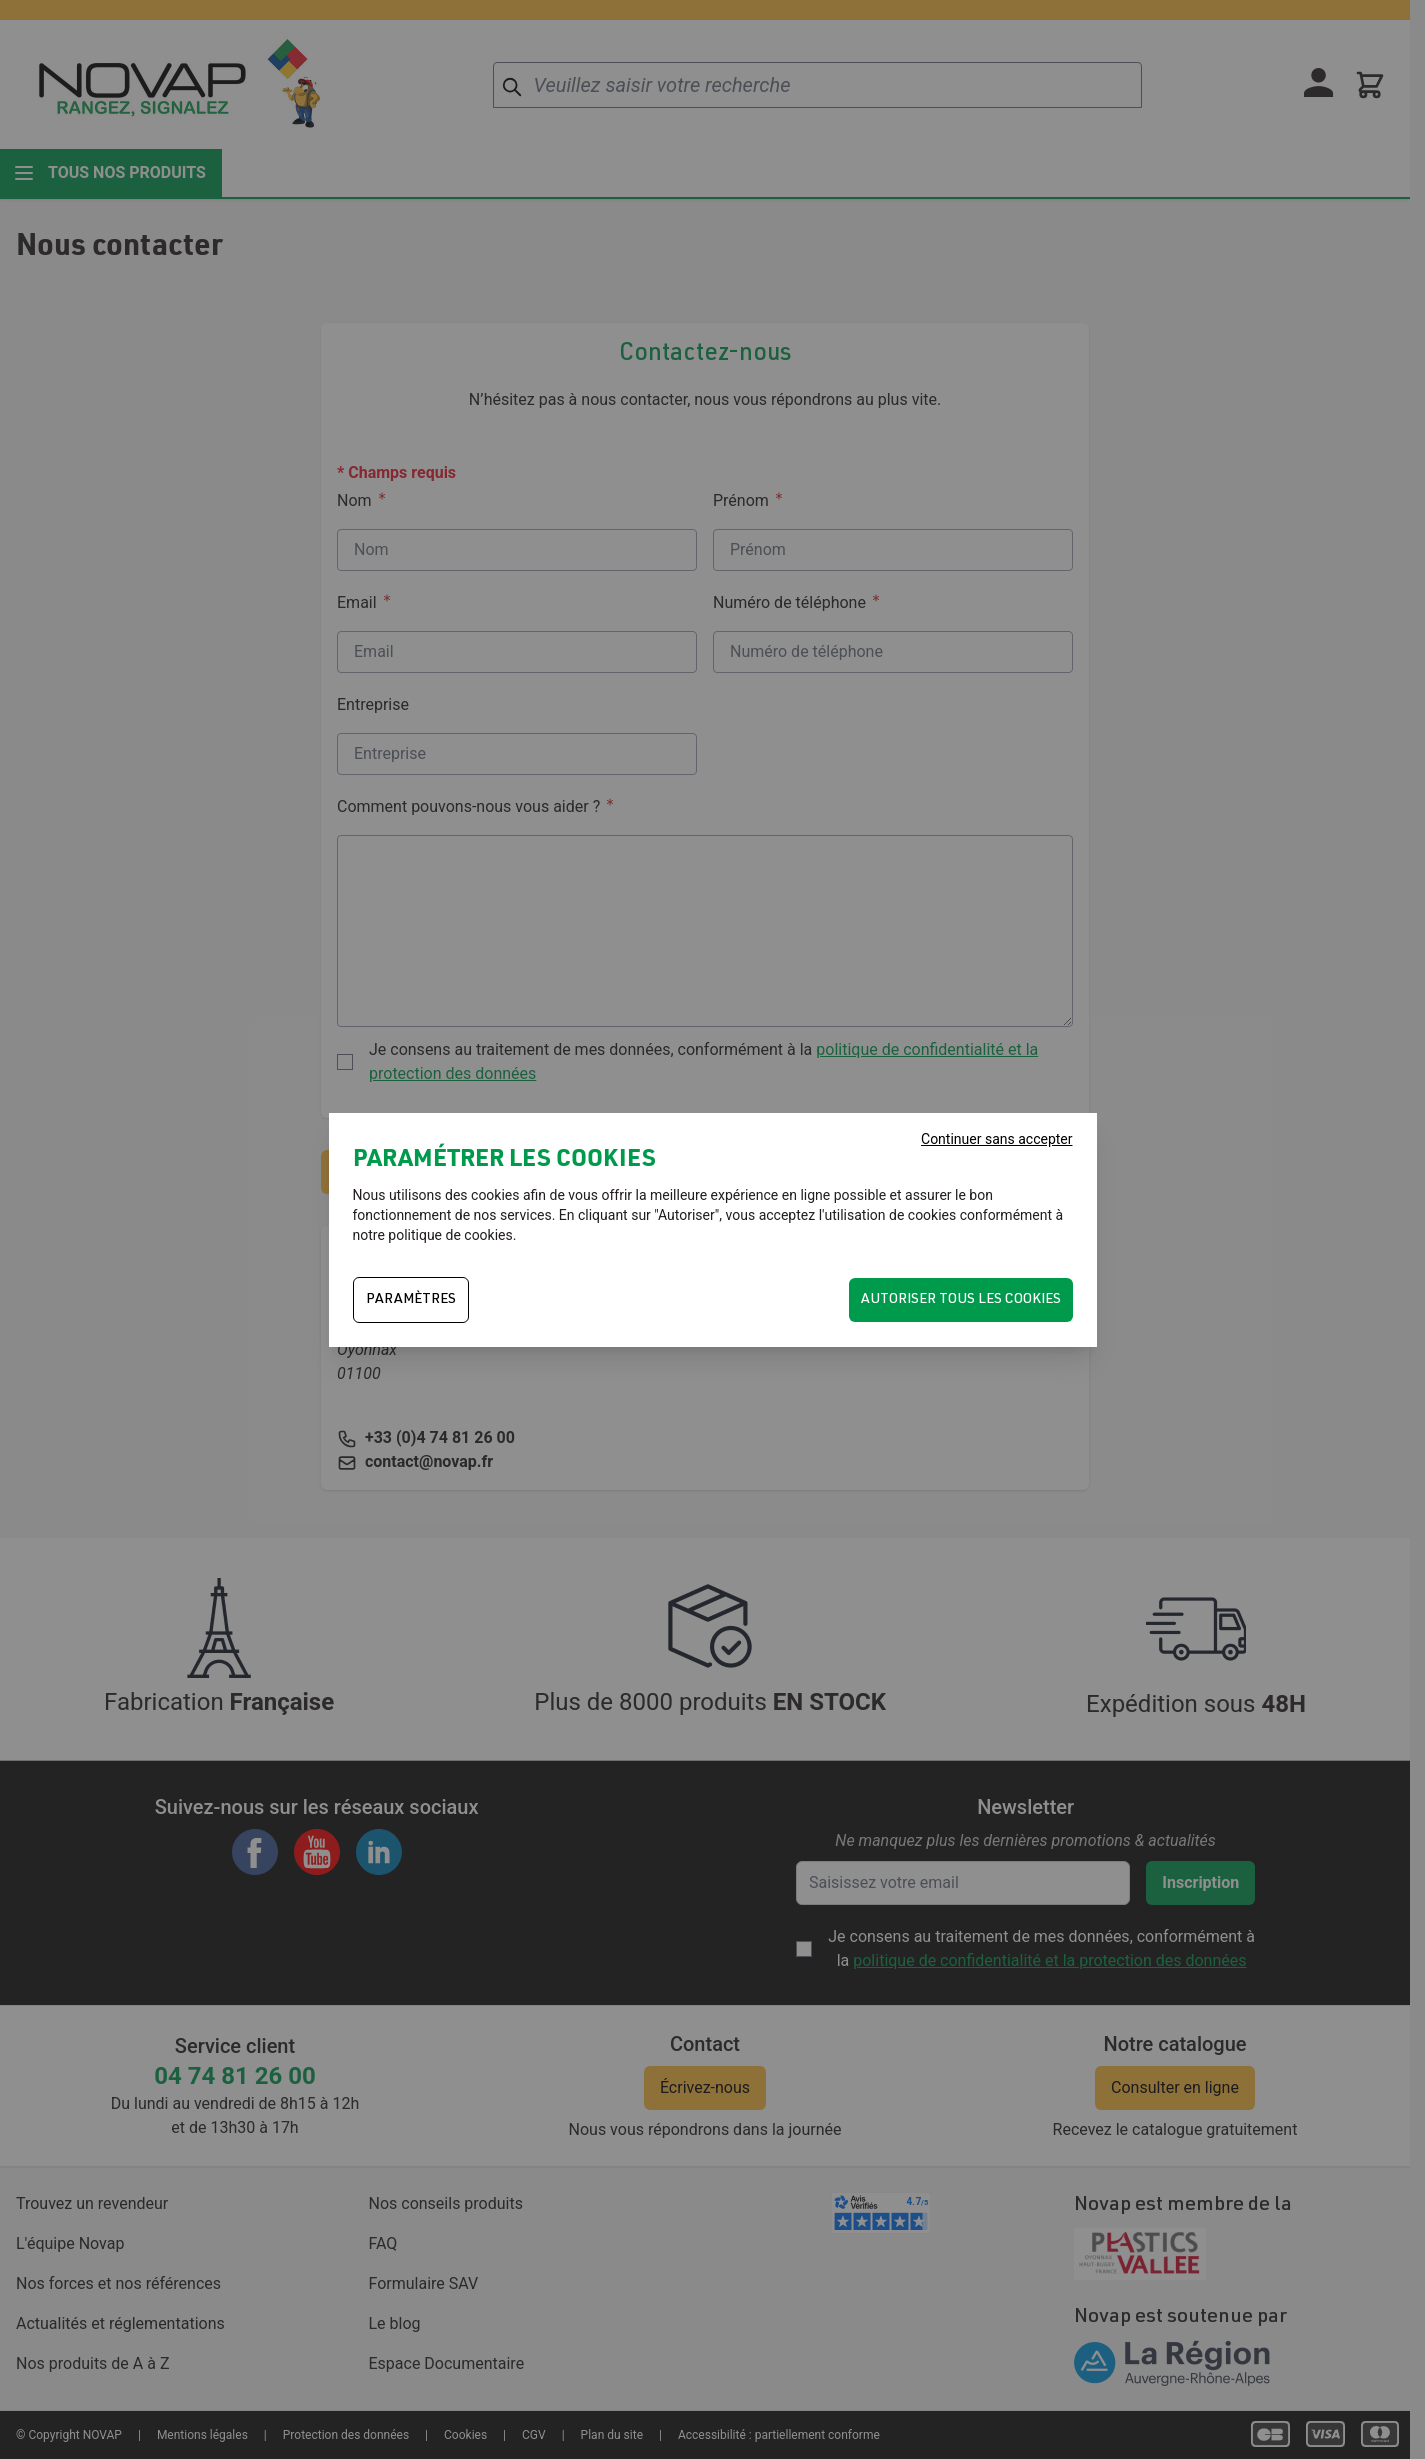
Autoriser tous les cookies (961, 1300)
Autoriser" (688, 1215)
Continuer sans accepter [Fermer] (996, 1139)
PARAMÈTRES (411, 1300)
